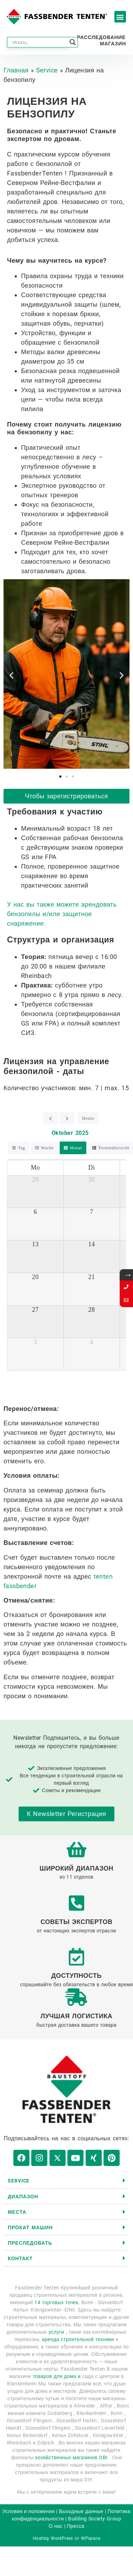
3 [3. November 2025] (35, 1341)
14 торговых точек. (57, 2302)
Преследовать (30, 2243)
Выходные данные (81, 2511)
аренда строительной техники (78, 2339)
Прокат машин (30, 2227)
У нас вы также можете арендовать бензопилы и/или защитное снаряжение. (62, 914)
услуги (56, 2332)
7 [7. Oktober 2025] (91, 1211)
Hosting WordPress (53, 2538)
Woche (47, 1147)
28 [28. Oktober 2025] (91, 1309)
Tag (21, 1147)
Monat (76, 1147)
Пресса (75, 2526)
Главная (16, 70)
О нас (55, 2526)
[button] (120, 17)
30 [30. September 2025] (91, 1179)
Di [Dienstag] (91, 1167)
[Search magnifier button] (73, 42)
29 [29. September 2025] (35, 1179)
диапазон (23, 2196)
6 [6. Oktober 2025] (35, 1211)
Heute (88, 1118)
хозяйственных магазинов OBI (71, 2457)
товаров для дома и (56, 2376)
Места (17, 2212)
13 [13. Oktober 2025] (35, 1244)
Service (47, 70)
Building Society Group (94, 2518)
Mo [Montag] (35, 1167)
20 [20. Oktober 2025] (35, 1276)
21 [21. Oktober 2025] (91, 1276)
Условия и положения (28, 2511)
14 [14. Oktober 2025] (91, 1244)
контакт (20, 2258)
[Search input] (39, 42)
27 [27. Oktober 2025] (35, 1309)
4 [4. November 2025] (91, 1341)
